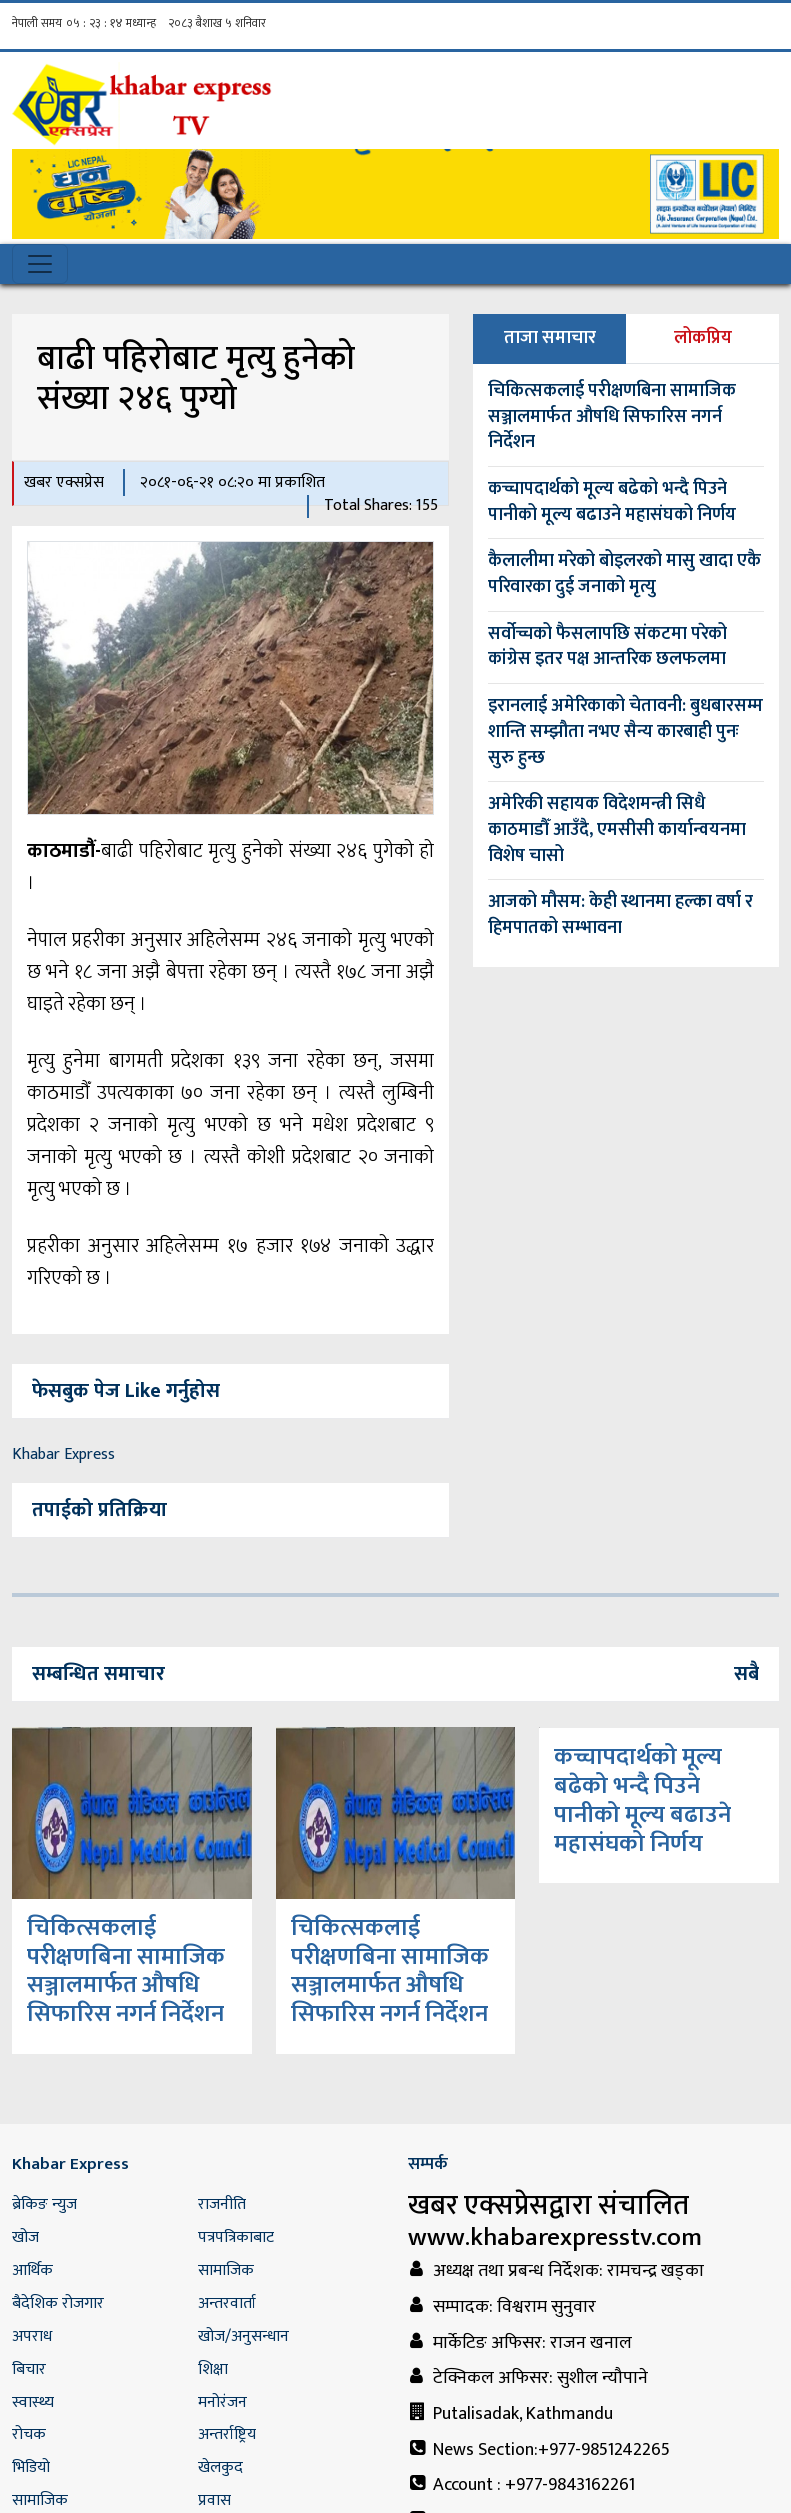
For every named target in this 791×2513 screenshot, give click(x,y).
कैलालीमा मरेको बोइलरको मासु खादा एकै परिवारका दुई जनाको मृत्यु (624, 574)
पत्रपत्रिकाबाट (236, 2237)
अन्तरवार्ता (227, 2303)
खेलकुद (220, 2467)
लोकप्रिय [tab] (703, 338)
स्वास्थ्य (33, 2402)
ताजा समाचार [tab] (550, 338)
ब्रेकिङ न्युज (44, 2204)
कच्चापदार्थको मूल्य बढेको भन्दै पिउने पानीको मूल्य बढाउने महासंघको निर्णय (612, 502)
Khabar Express (63, 1454)
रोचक (29, 2434)
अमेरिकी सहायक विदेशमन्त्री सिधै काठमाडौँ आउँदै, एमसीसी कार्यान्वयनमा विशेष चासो (617, 829)
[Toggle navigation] (40, 264)
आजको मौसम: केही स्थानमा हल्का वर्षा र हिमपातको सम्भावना (620, 915)
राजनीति (222, 2204)
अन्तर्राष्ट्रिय (227, 2434)
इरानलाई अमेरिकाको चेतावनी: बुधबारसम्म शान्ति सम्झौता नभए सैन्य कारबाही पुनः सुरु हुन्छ (625, 731)
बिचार (29, 2369)
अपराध (32, 2336)
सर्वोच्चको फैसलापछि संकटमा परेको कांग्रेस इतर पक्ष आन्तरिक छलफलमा (607, 647)
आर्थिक (32, 2270)
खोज (25, 2237)
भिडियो (31, 2467)
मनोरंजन (222, 2402)
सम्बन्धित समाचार (98, 1674)
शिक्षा (213, 2369)
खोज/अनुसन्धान (243, 2336)
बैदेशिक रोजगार (58, 2303)
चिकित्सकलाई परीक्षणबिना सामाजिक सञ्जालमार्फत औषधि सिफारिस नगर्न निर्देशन (612, 416)
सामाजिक (226, 2270)
